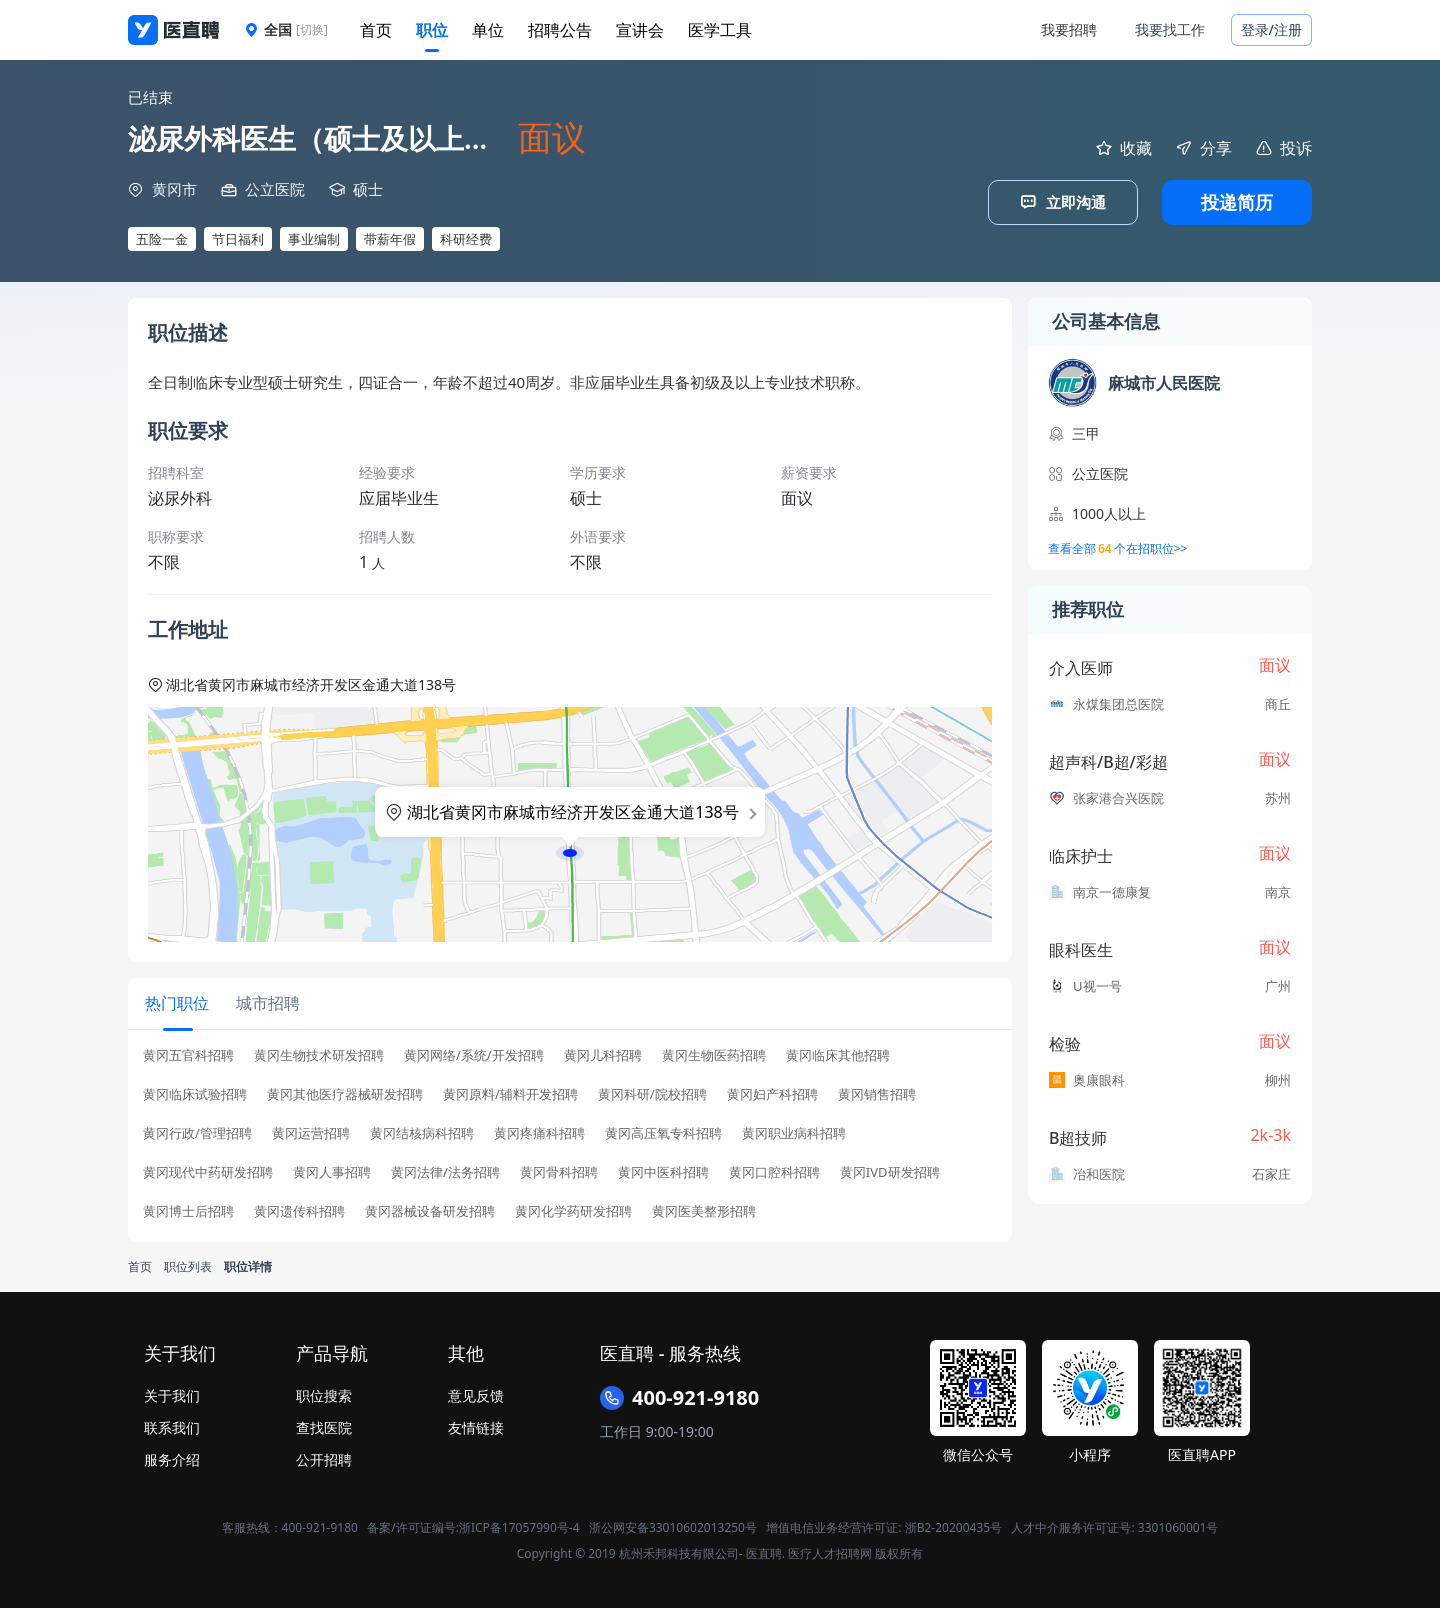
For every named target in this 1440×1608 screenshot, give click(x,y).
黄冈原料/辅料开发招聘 (510, 1091)
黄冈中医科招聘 (663, 1169)
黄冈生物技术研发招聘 (319, 1052)
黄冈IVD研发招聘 (890, 1169)
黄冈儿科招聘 (603, 1052)
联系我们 (172, 1424)
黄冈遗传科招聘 (299, 1208)
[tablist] (570, 1002)
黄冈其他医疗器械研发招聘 (345, 1091)
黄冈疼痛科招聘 (539, 1130)
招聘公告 (560, 30)
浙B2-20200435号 (953, 1524)
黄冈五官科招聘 (188, 1052)
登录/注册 (1271, 29)
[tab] (176, 1002)
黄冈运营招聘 (311, 1130)
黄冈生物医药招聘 (714, 1052)
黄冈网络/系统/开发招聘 (474, 1052)
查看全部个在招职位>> (1117, 549)
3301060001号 (1178, 1524)
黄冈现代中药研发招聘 (208, 1169)
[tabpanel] (570, 1136)
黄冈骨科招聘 (559, 1169)
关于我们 (172, 1392)
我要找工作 (1170, 29)
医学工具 (720, 30)
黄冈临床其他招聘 (838, 1052)
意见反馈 (476, 1392)
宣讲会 (640, 30)
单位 (488, 30)
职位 (432, 30)
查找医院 (324, 1424)
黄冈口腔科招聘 (774, 1169)
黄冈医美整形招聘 (704, 1208)
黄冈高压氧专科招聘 (663, 1130)
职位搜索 (324, 1392)
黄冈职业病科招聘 (794, 1130)
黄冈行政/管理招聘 (197, 1130)
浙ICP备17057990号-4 (519, 1524)
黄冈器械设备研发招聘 (430, 1208)
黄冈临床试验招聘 (195, 1091)
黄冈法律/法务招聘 (445, 1169)
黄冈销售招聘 (877, 1091)
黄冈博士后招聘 (188, 1208)
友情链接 (476, 1424)
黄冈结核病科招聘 (422, 1130)
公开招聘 (324, 1456)
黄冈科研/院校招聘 (652, 1091)
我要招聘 (1069, 29)
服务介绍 (172, 1456)
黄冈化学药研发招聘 (573, 1208)
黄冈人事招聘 (332, 1169)
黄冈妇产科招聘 (772, 1091)
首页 (376, 30)
